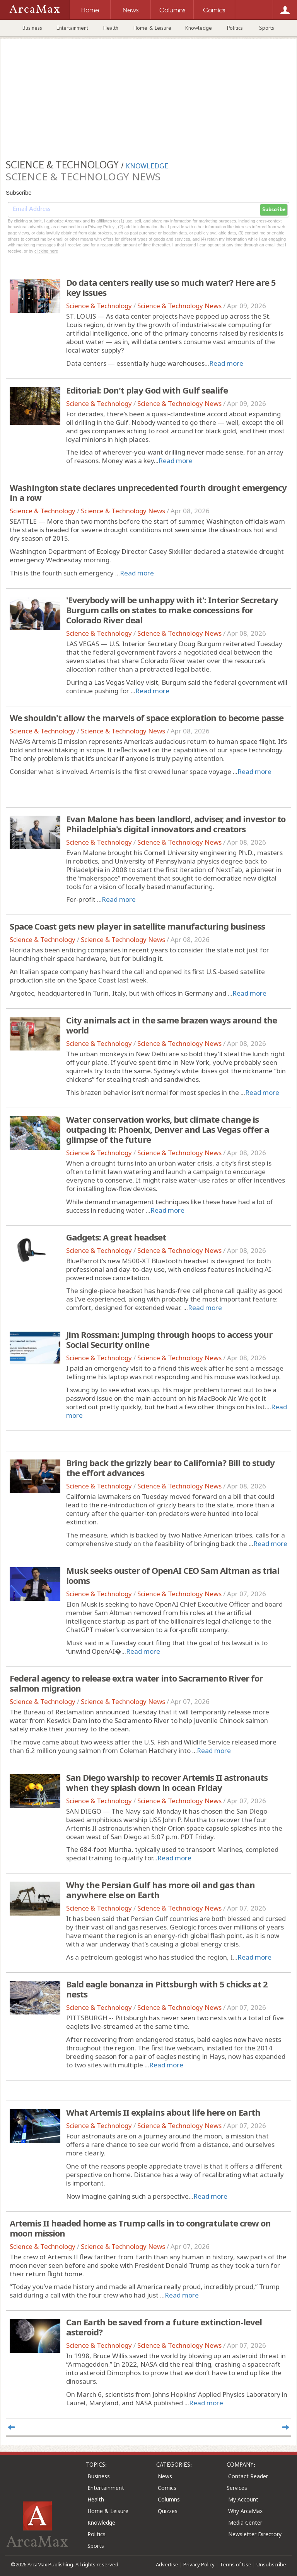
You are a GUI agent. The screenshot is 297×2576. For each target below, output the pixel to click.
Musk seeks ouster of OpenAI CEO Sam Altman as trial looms (172, 1575)
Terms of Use (235, 2564)
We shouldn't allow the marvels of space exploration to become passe (146, 717)
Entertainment (72, 27)
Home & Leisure (152, 27)
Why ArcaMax (245, 2511)
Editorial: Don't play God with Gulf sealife (147, 390)
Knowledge (198, 27)
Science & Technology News (179, 305)
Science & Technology (99, 305)
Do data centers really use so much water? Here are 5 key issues (171, 287)
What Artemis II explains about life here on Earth (163, 2112)
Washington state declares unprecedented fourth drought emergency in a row (148, 492)
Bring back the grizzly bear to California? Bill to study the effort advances (170, 1467)
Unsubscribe (271, 2564)
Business (32, 27)
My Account (243, 2499)
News (165, 2476)
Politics (235, 27)
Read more (226, 363)
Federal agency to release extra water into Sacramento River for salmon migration (136, 1683)
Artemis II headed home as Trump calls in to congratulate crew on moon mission (140, 2228)
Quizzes (168, 2511)
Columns (169, 2499)
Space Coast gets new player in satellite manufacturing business (137, 926)
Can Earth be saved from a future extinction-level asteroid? (164, 2327)
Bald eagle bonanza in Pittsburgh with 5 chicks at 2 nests (167, 1989)
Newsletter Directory (255, 2534)
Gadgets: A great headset (116, 1237)
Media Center (245, 2522)
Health (110, 27)
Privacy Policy (199, 2564)
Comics (167, 2487)
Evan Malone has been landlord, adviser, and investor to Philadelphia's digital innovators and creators (175, 824)
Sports (266, 27)
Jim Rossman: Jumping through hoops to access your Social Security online (169, 1339)
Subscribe (273, 209)
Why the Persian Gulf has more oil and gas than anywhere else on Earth (160, 1890)
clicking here (46, 251)
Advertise (167, 2564)
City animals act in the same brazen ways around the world (171, 1025)
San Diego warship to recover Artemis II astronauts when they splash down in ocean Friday (167, 1782)
